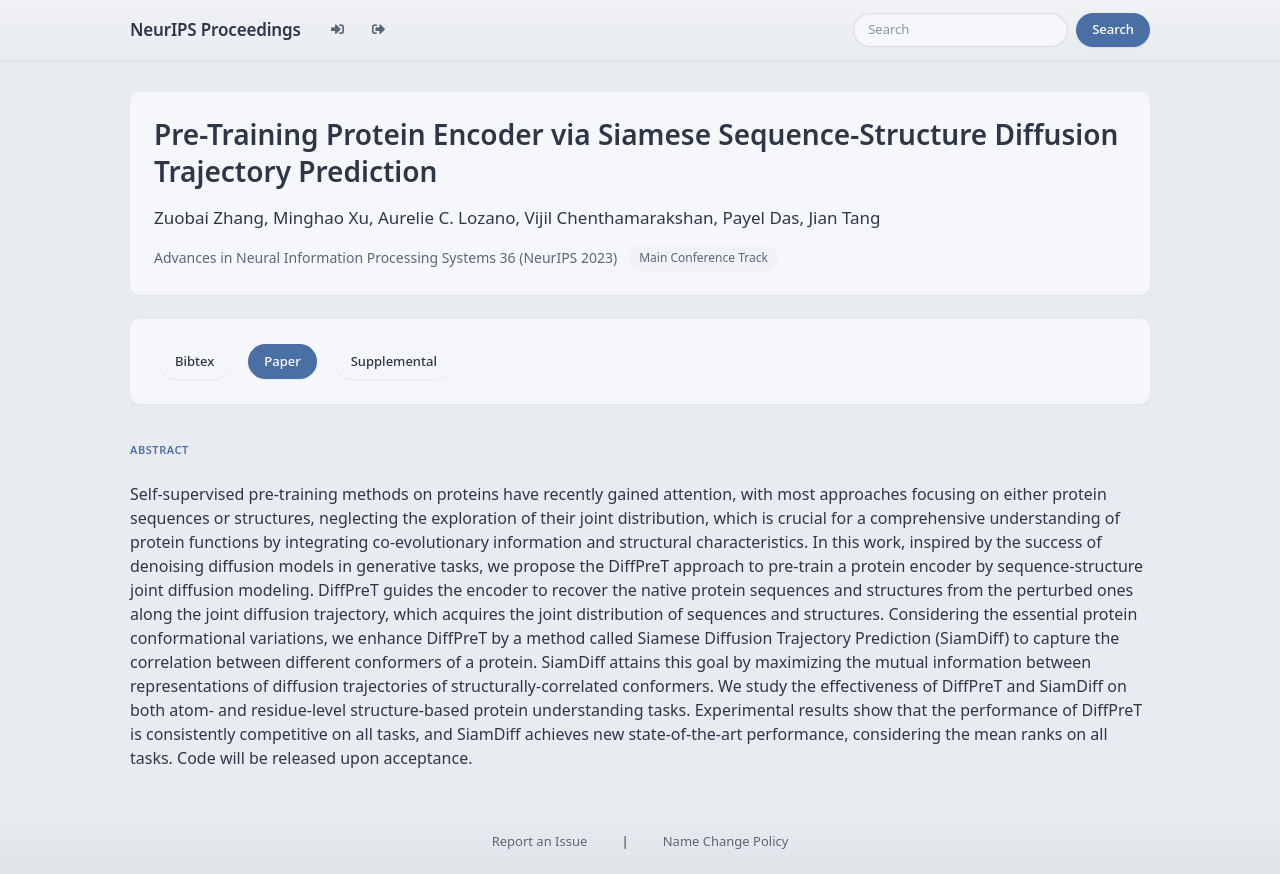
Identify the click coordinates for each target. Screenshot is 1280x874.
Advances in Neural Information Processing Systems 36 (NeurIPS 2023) (385, 257)
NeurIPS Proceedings (215, 29)
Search (1113, 29)
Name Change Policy (726, 841)
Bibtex (194, 361)
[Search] (960, 30)
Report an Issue (540, 841)
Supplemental (394, 361)
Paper (282, 361)
